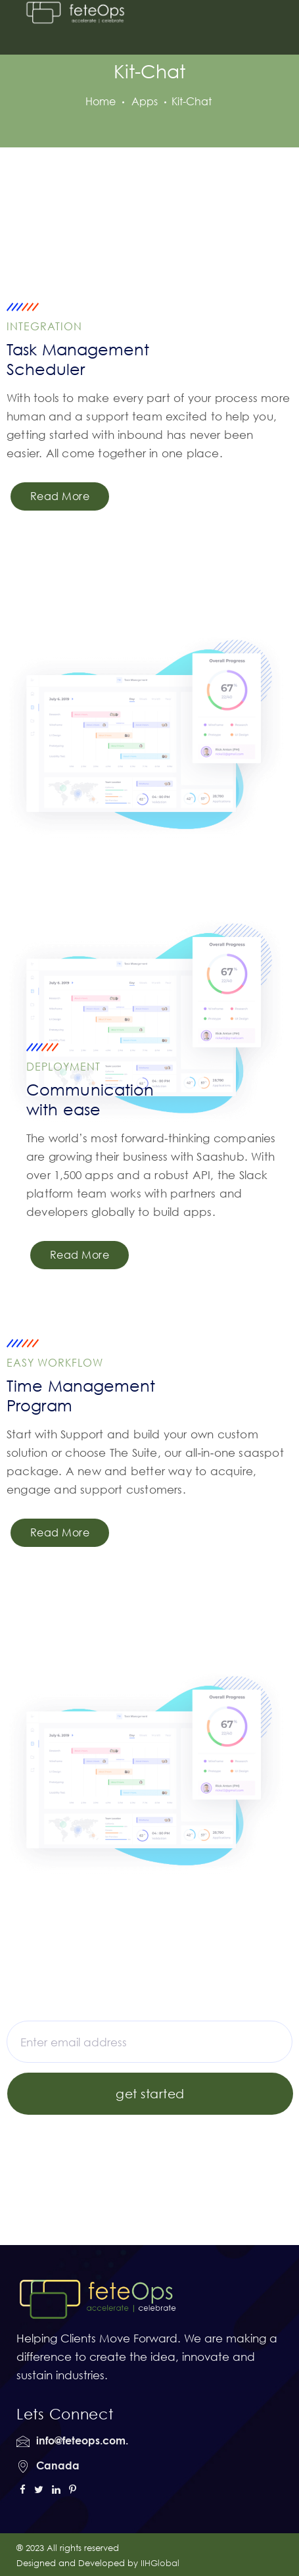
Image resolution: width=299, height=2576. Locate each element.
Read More (60, 496)
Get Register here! (218, 2131)
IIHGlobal (160, 2563)
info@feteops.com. (82, 2440)
